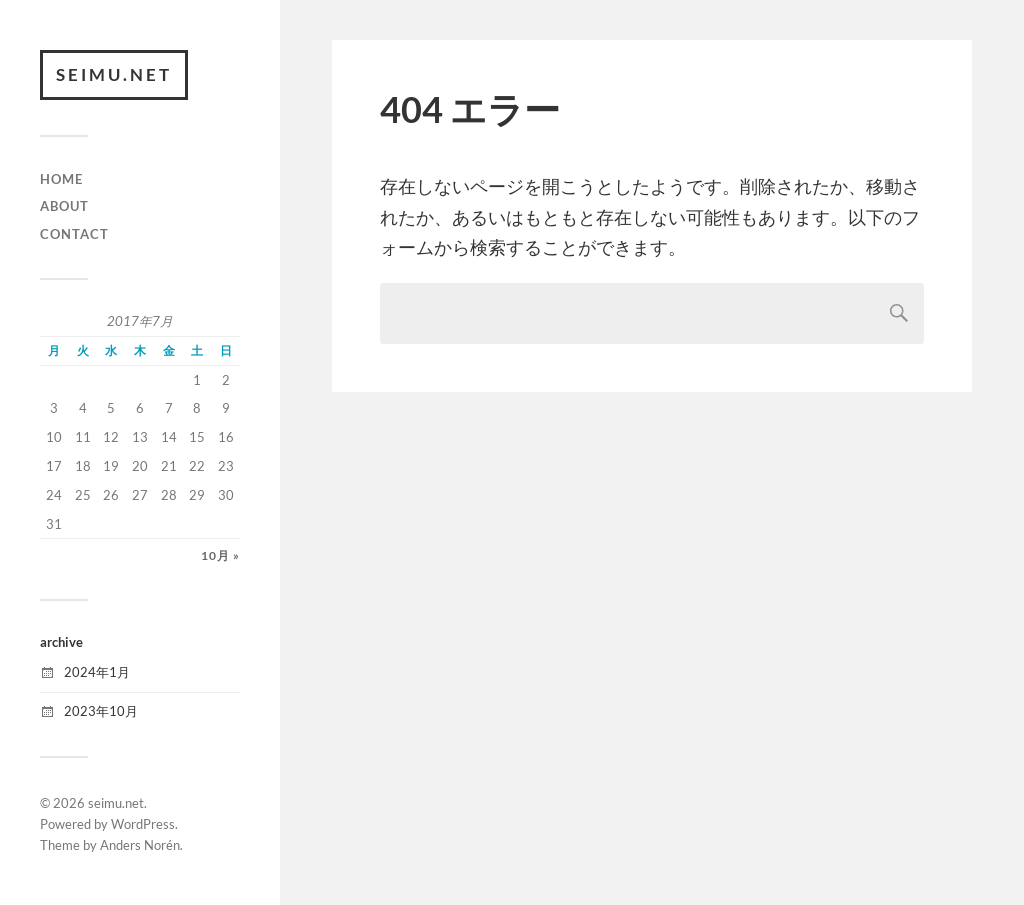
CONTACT (74, 234)
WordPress (143, 824)
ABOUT (64, 206)
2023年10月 (101, 711)
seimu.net (114, 74)
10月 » (220, 555)
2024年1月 (97, 672)
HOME (61, 179)
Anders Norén (140, 845)
